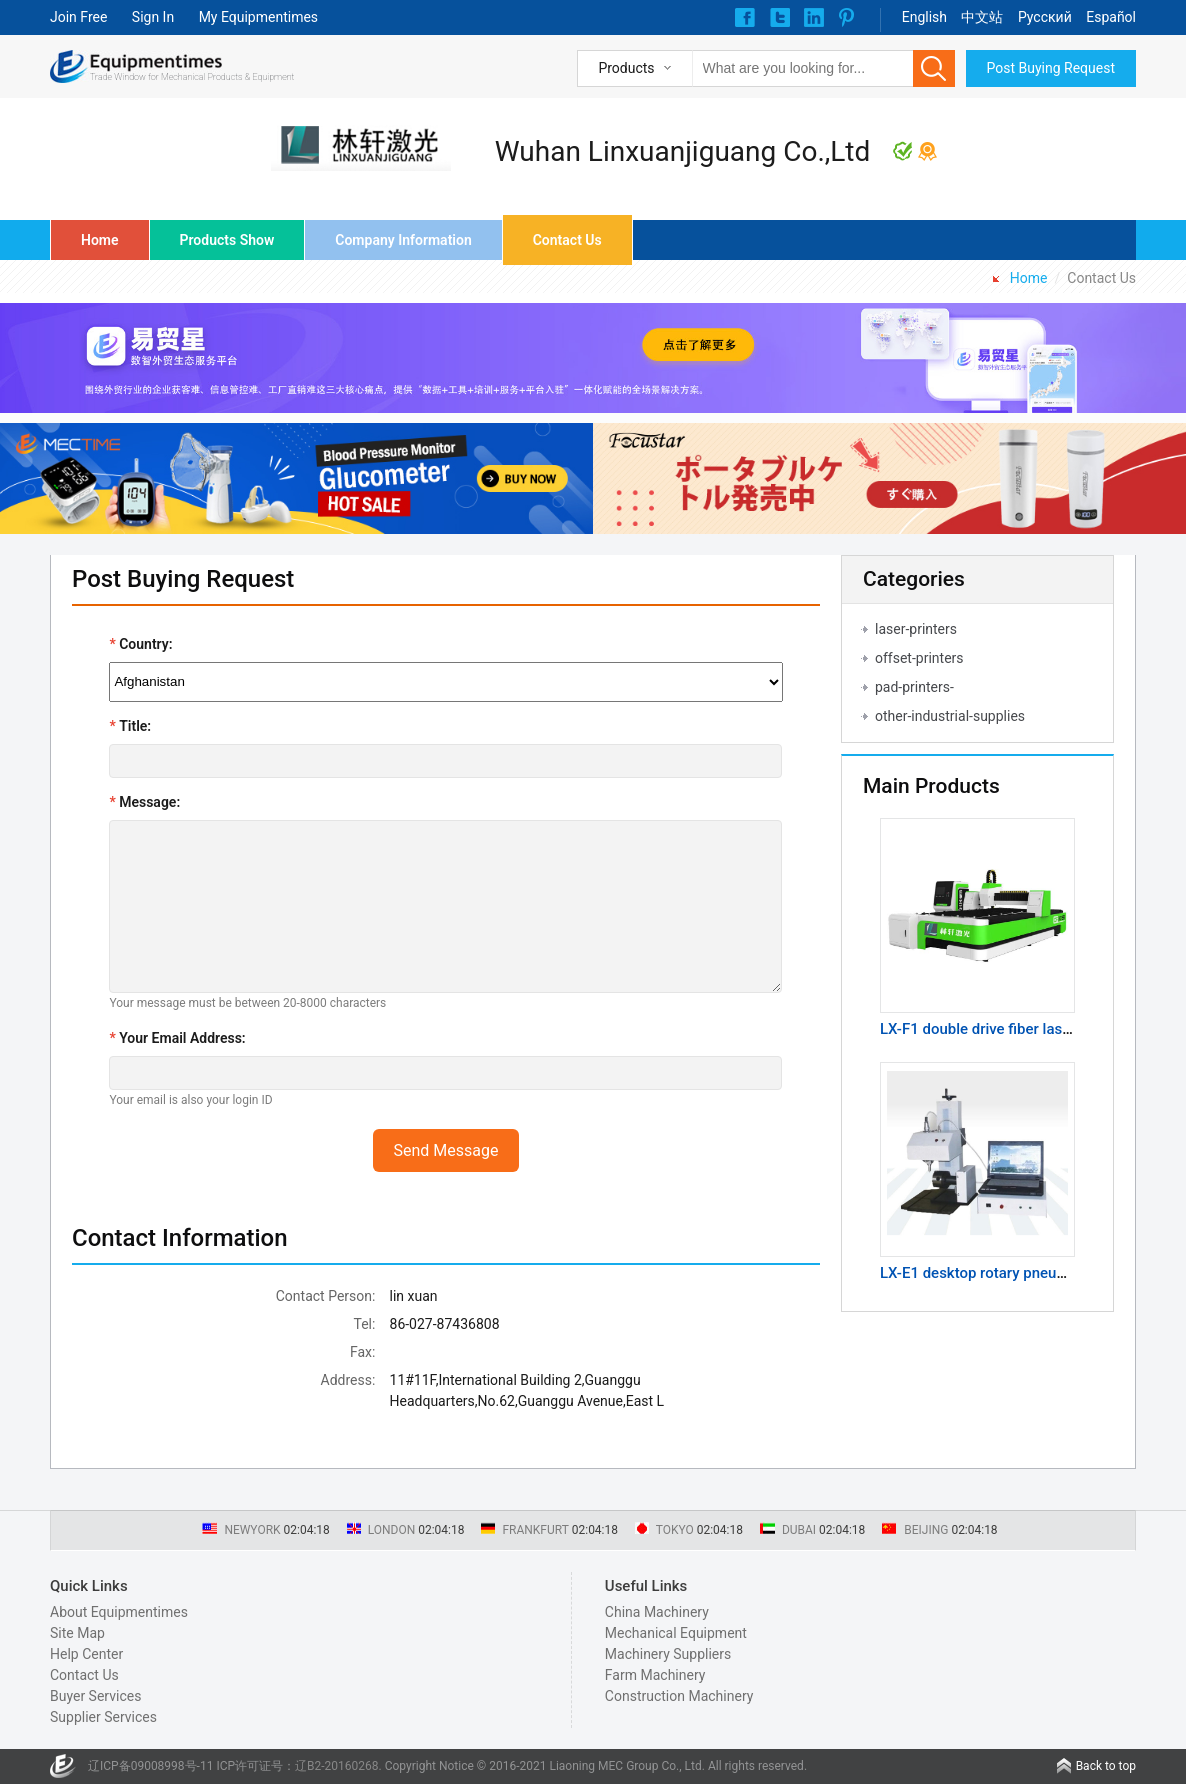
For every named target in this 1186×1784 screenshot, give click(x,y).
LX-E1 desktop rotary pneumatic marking (1016, 1273)
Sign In (153, 17)
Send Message (446, 1150)
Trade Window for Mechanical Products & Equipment (192, 77)
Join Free (78, 17)
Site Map (77, 1633)
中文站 (982, 17)
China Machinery (657, 1612)
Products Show (227, 240)
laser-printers (916, 629)
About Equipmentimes (119, 1612)
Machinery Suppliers (668, 1654)
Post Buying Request (1051, 68)
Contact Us (567, 240)
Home (100, 240)
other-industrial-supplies (950, 716)
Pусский (1045, 17)
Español (1111, 17)
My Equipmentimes (258, 17)
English (924, 17)
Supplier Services (103, 1717)
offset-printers (919, 658)
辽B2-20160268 (337, 1766)
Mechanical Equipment (676, 1633)
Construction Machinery (679, 1696)
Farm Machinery (655, 1675)
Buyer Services (95, 1696)
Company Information (403, 240)
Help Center (86, 1654)
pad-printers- (914, 687)
